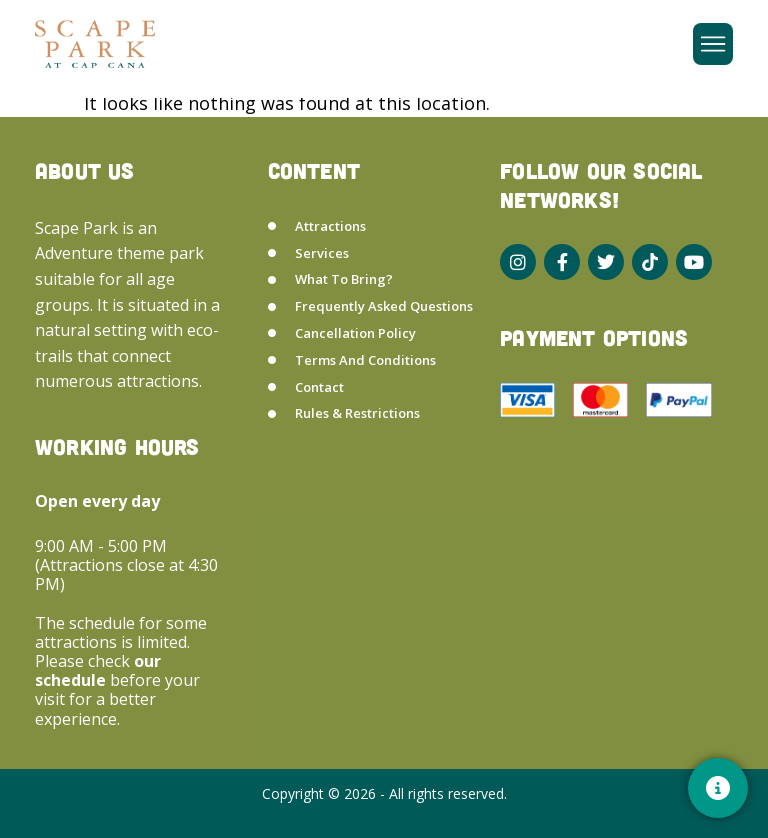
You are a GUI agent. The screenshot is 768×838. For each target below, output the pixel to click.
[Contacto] (718, 788)
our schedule (98, 670)
